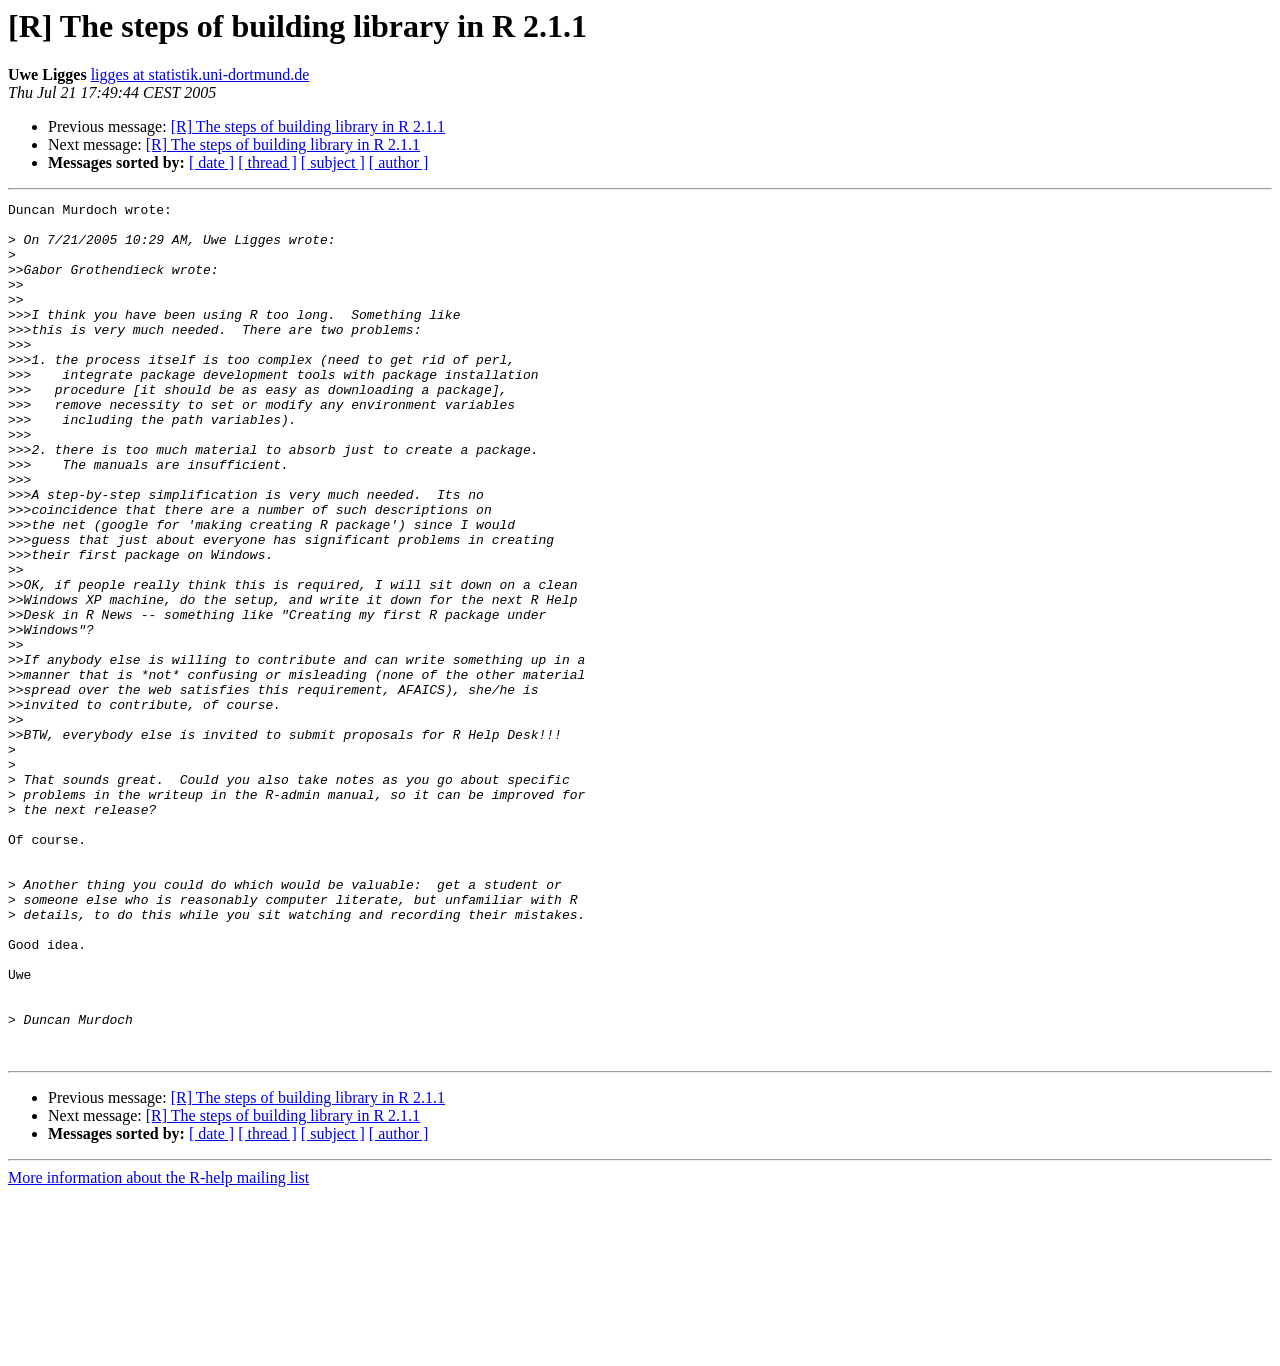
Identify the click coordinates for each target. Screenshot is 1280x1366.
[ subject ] (333, 162)
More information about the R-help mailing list (158, 1348)
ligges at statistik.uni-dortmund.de (200, 74)
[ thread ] (267, 162)
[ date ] (211, 162)
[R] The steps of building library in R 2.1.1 (308, 126)
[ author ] (399, 162)
